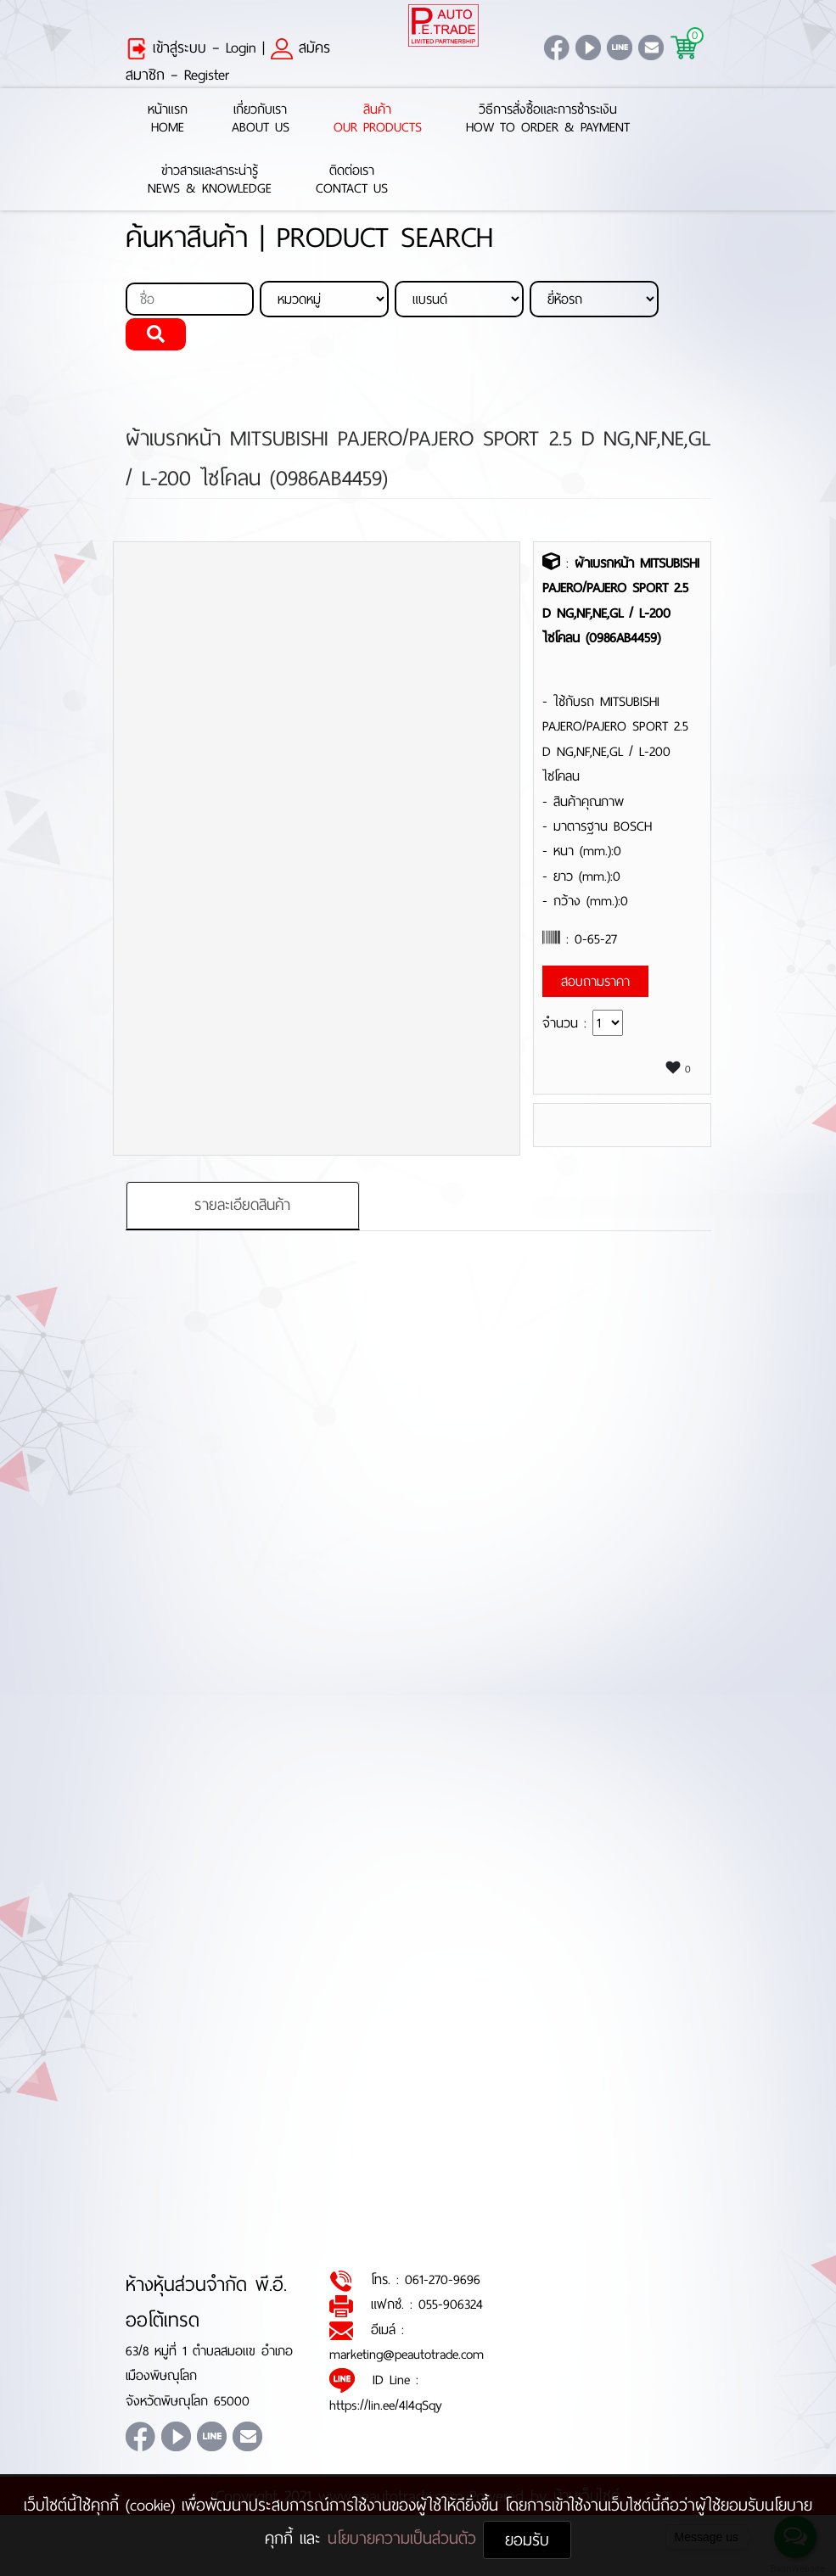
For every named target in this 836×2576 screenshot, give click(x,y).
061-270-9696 (442, 2279)
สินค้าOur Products (378, 119)
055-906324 (450, 2304)
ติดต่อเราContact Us (352, 180)
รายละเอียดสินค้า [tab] (242, 1204)
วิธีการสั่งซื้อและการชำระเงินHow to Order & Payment (548, 119)
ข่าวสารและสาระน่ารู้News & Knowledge (210, 180)
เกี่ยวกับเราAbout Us (260, 119)
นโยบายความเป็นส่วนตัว (405, 2538)
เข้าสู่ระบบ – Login (191, 47)
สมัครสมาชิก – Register (228, 61)
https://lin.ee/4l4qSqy (385, 2405)
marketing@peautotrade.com (406, 2354)
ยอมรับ (527, 2540)
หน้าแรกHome (168, 119)
